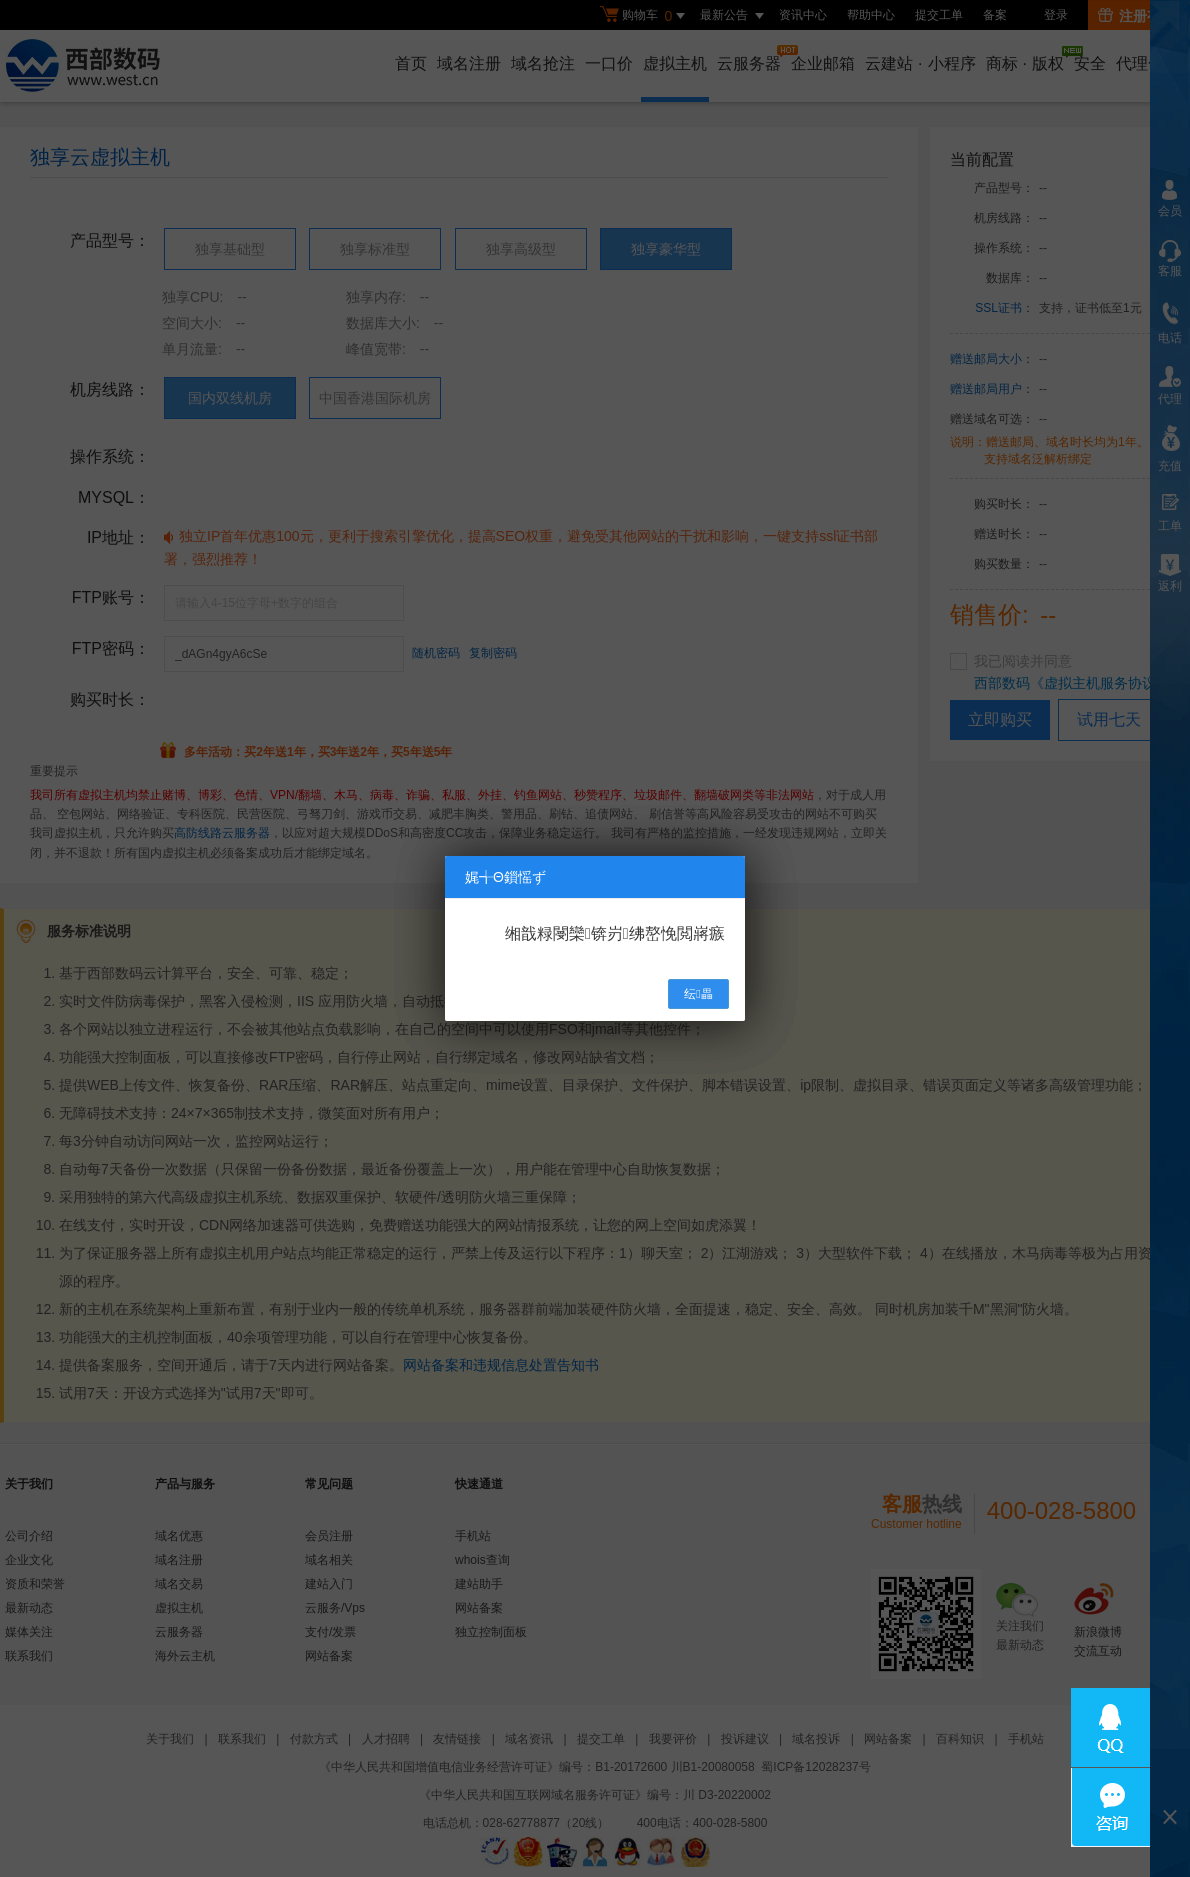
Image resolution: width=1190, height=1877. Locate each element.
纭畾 (698, 994)
